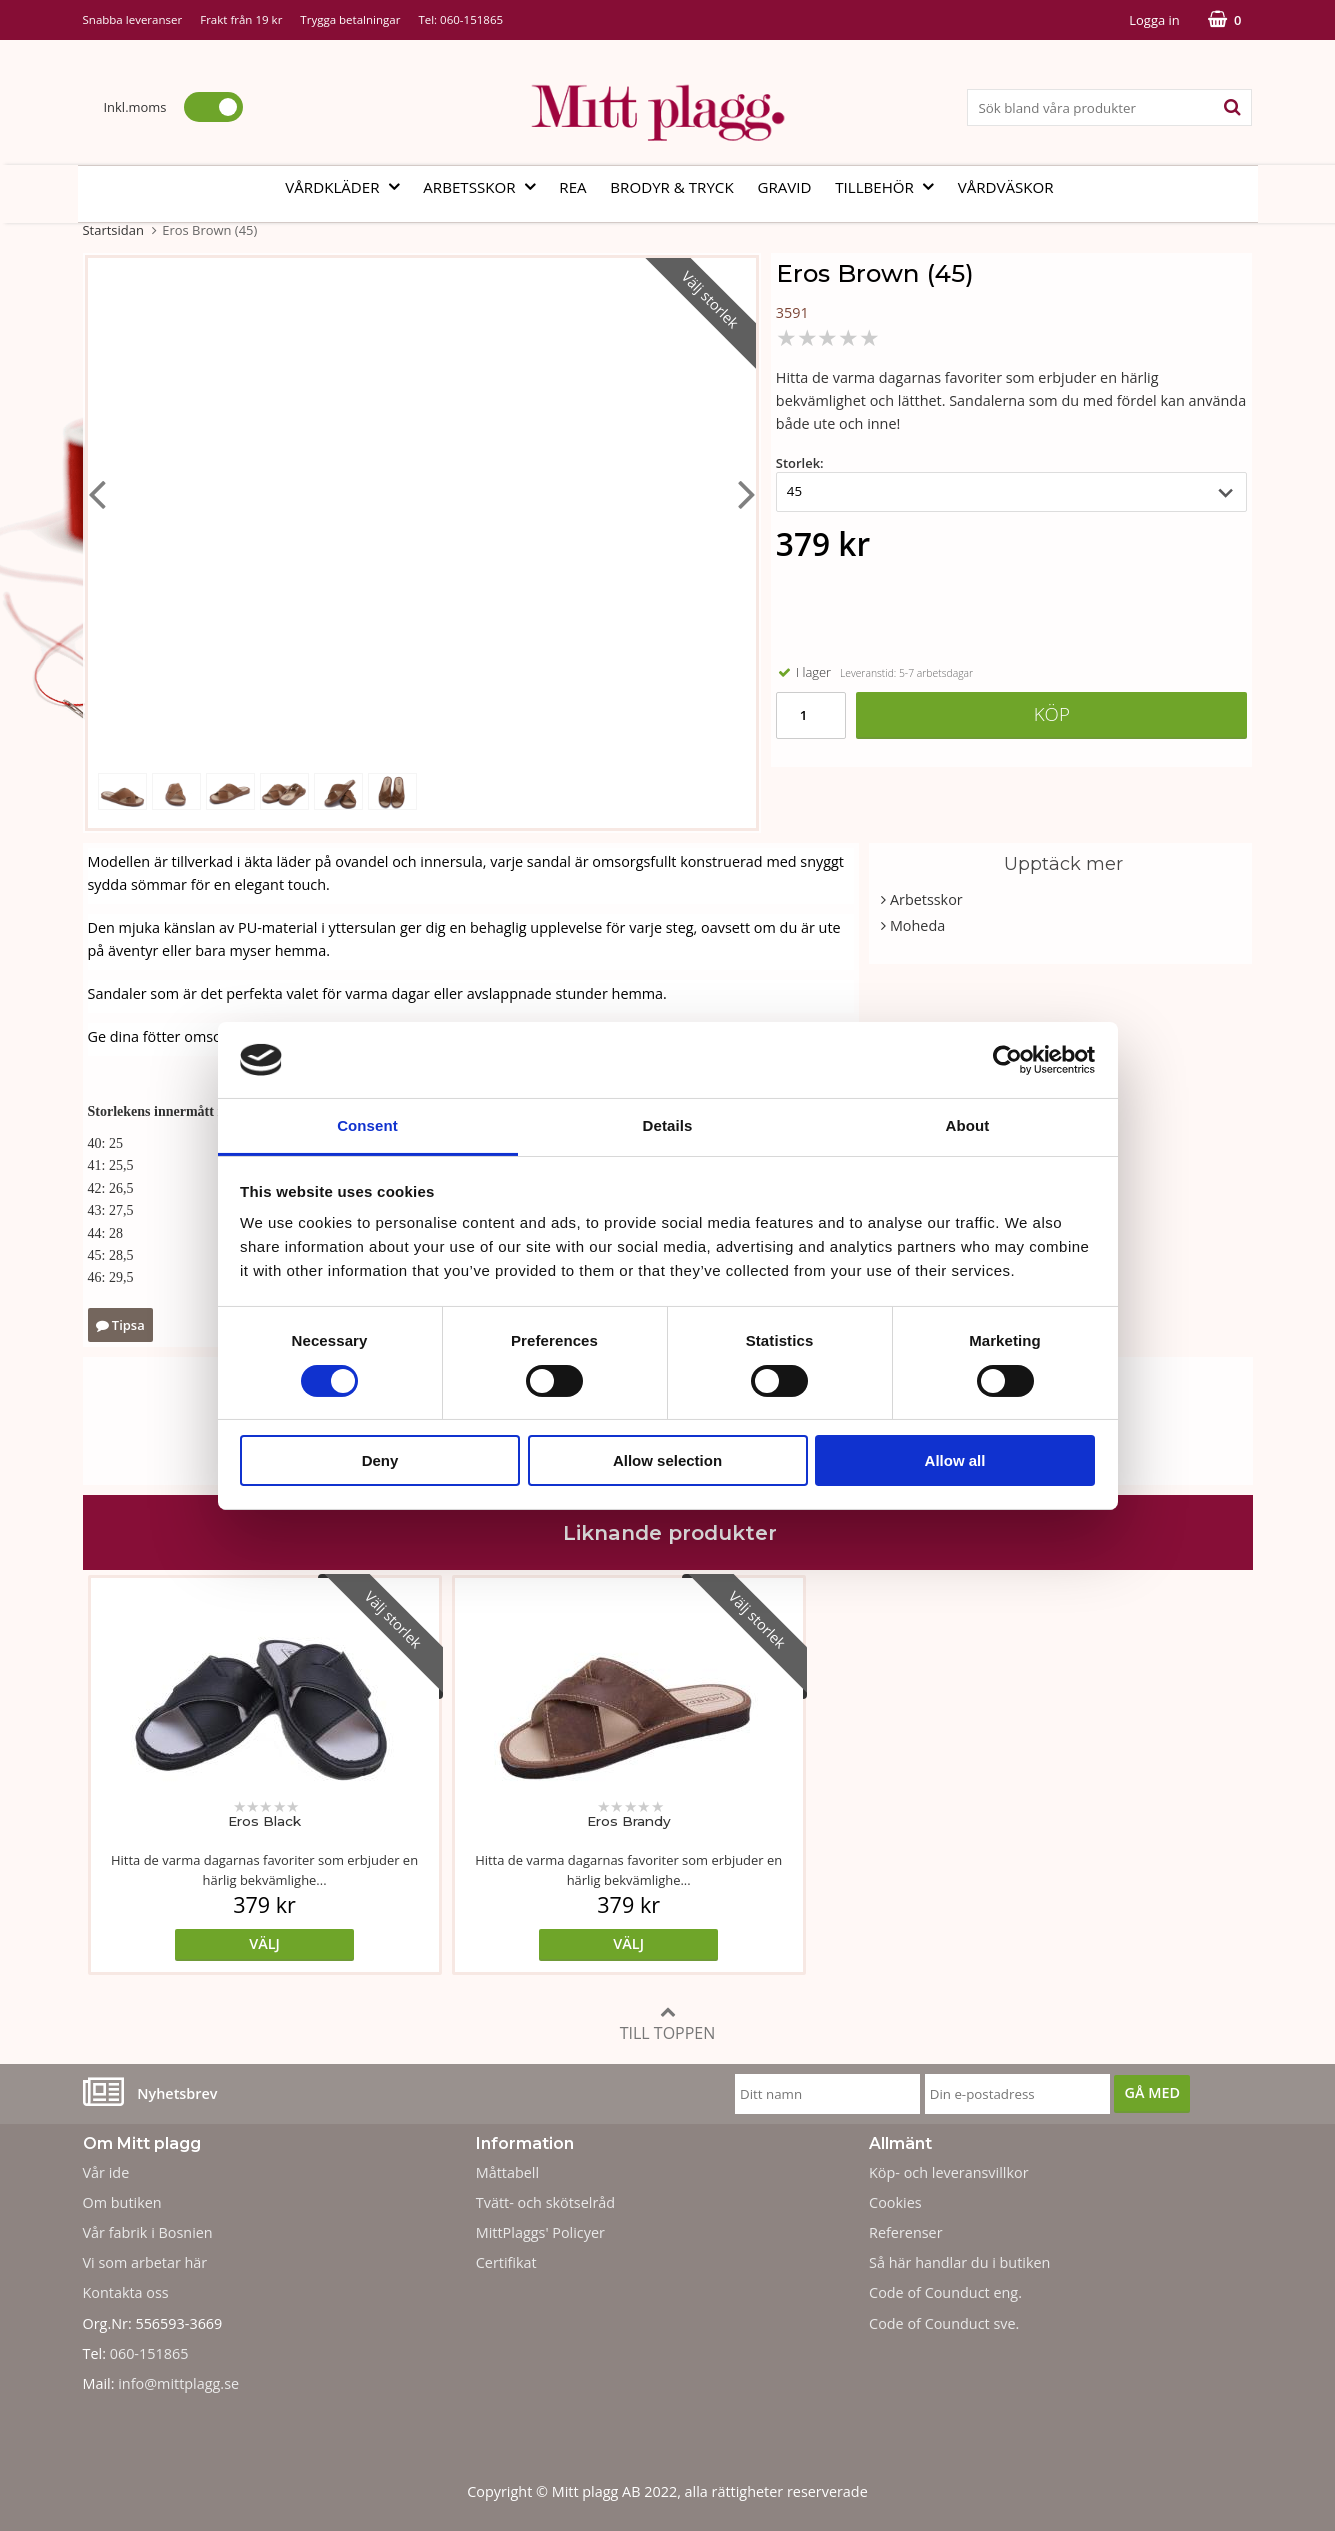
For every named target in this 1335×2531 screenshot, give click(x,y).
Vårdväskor (1006, 187)
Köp (1052, 713)
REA (572, 187)
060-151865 (471, 19)
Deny (380, 1460)
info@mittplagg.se (178, 2383)
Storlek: (800, 463)
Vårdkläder (348, 187)
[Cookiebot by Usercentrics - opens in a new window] (1007, 1060)
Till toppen (668, 2023)
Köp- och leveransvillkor (949, 2172)
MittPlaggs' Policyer (540, 2232)
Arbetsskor (485, 187)
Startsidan (113, 230)
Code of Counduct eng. (945, 2292)
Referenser (906, 2232)
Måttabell (507, 2172)
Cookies (895, 2202)
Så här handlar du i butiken (959, 2262)
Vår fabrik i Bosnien (148, 2232)
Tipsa (120, 1325)
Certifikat (506, 2262)
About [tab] (968, 1125)
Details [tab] (668, 1125)
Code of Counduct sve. (944, 2323)
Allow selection (667, 1460)
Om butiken (122, 2202)
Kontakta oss (126, 2292)
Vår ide (106, 2172)
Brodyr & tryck (671, 187)
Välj (228, 1943)
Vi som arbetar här (145, 2262)
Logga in (1154, 20)
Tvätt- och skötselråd (545, 2202)
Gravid (784, 187)
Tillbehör (890, 187)
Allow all (955, 1460)
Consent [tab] (367, 1125)
